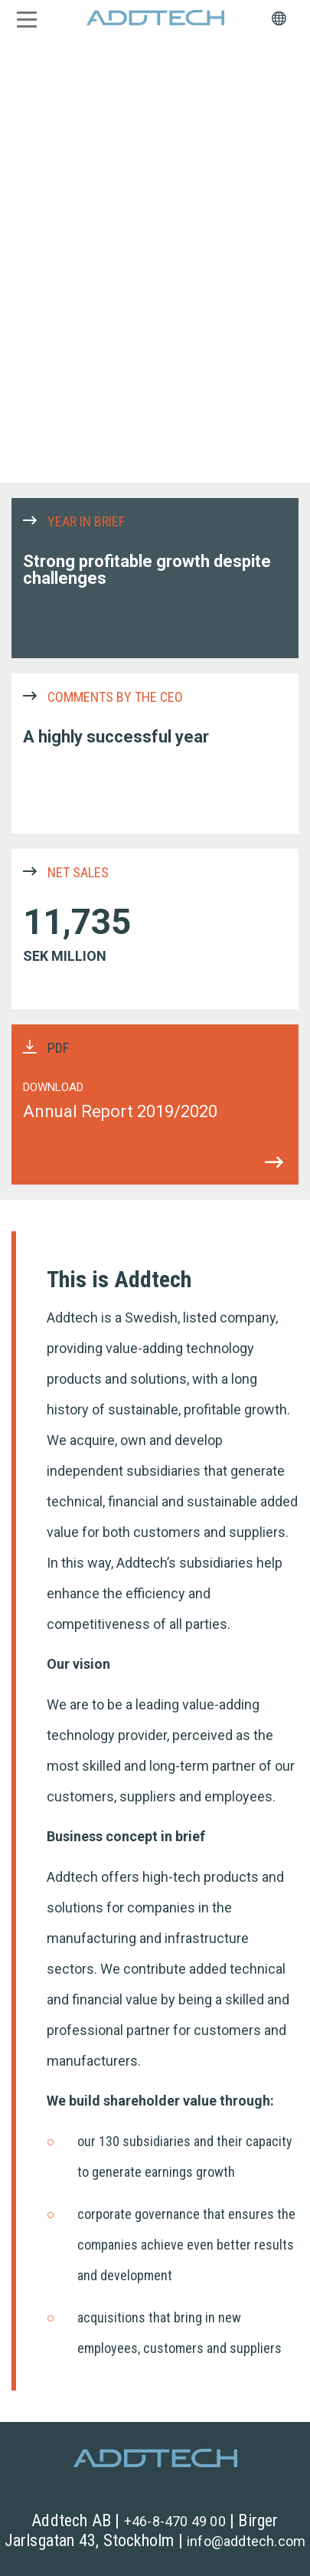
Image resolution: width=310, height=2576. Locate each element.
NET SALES (155, 929)
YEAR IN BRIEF (155, 578)
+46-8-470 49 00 (175, 2521)
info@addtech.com (246, 2541)
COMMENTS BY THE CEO (155, 753)
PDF (155, 1104)
